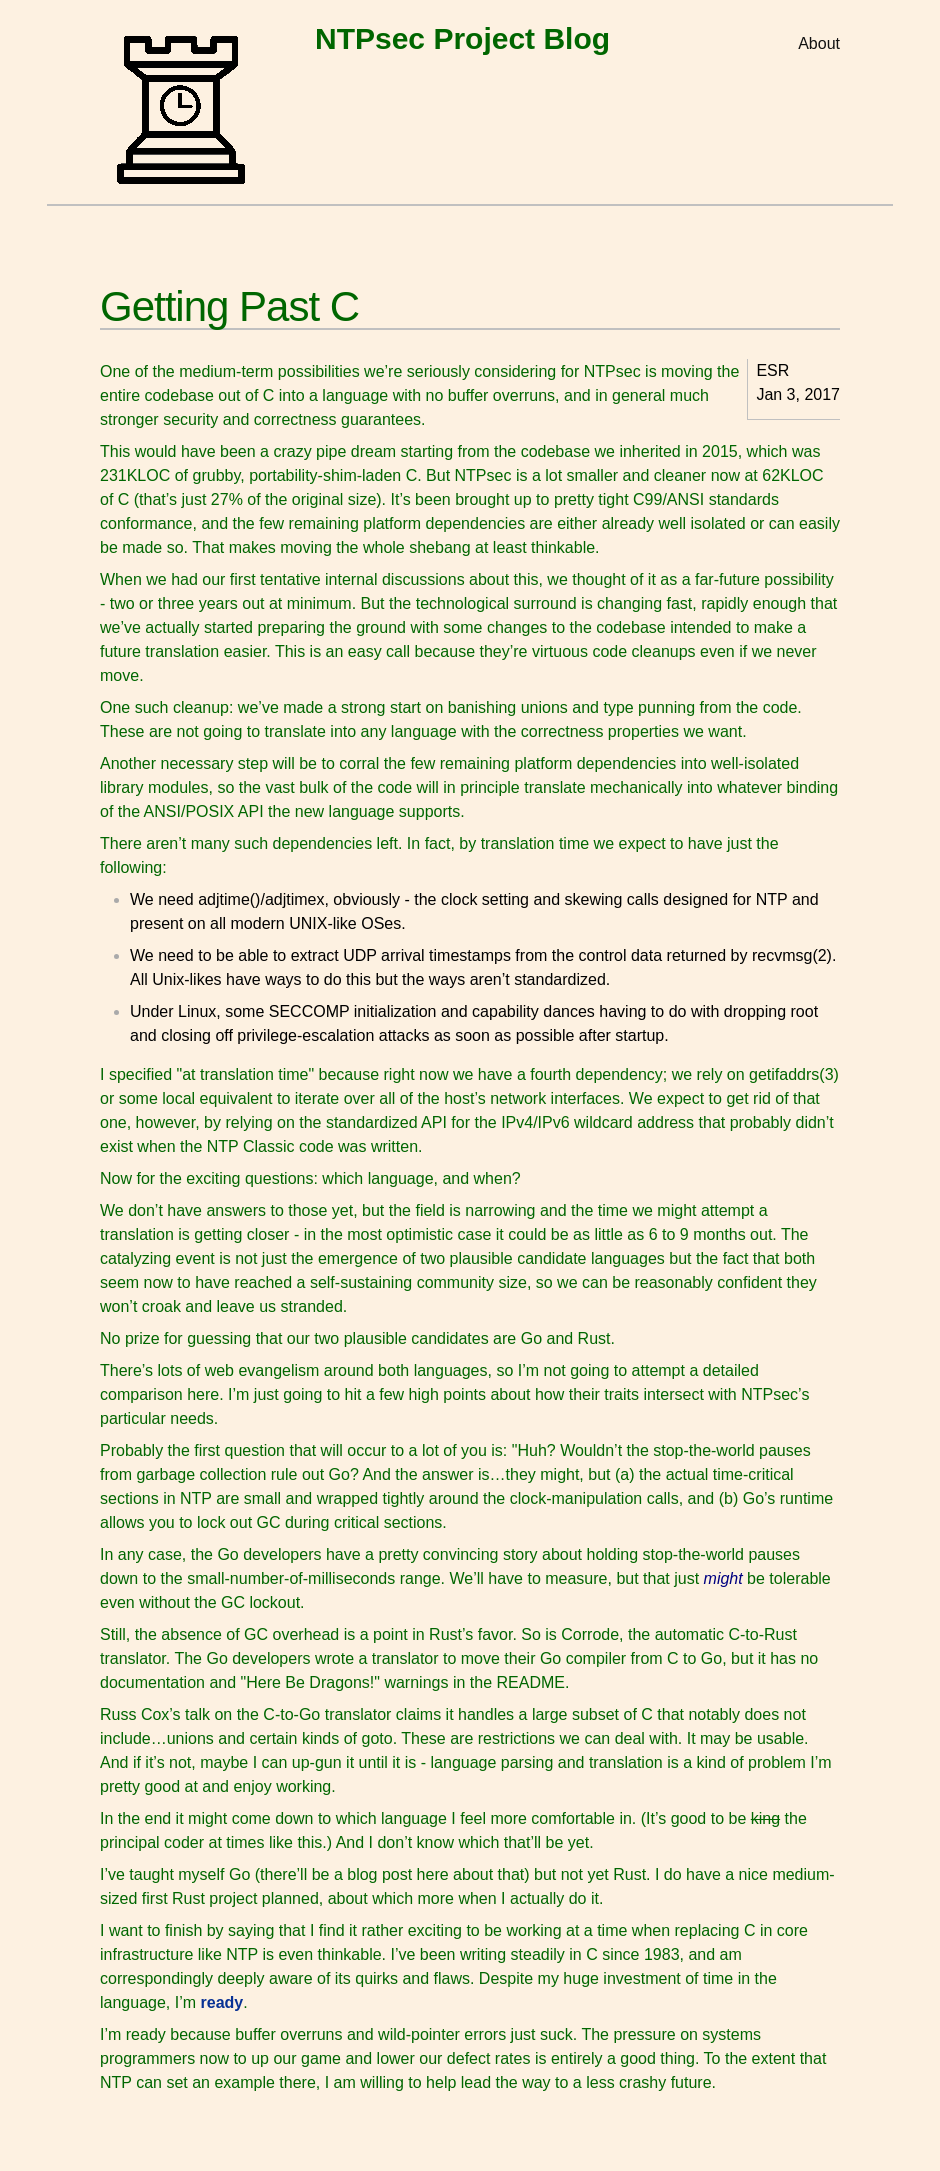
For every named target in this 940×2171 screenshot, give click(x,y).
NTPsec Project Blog (462, 38)
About (819, 43)
